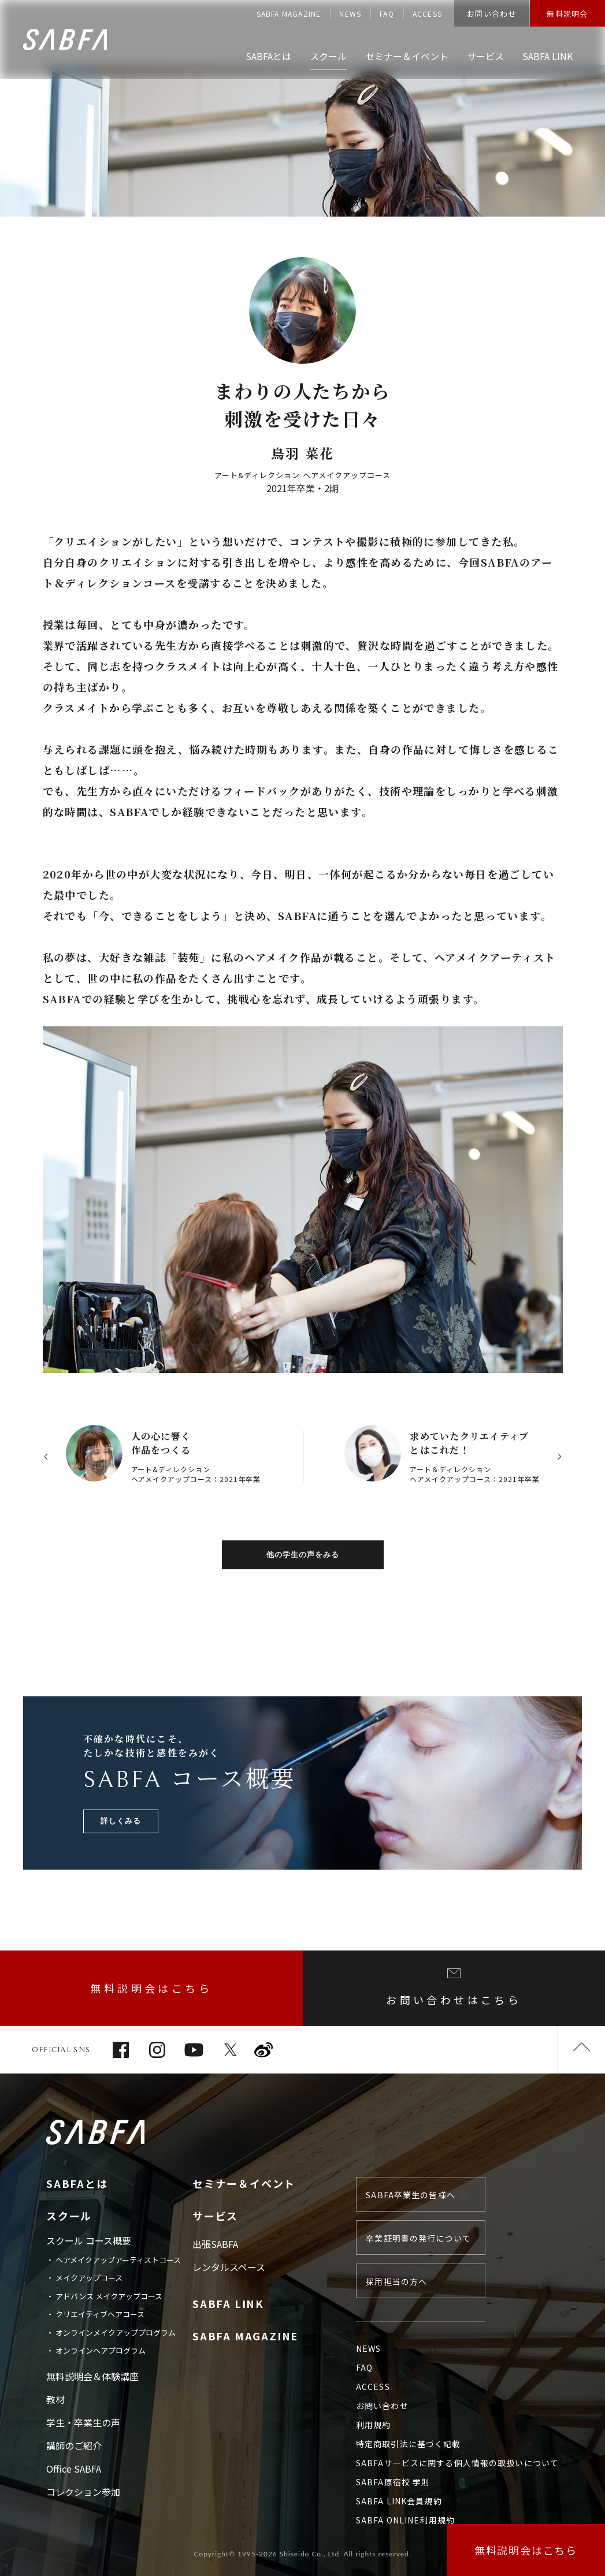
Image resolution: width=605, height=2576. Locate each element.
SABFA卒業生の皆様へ (410, 2195)
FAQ (387, 13)
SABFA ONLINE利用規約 (405, 2520)
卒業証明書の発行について (418, 2238)
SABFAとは (77, 2183)
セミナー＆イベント (243, 2183)
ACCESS (427, 13)
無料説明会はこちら (151, 1988)
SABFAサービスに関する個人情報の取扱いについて (457, 2463)
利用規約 (373, 2424)
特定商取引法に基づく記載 (408, 2444)
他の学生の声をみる (302, 1554)
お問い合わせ (492, 13)
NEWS (350, 13)
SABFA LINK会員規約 (399, 2501)
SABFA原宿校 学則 (393, 2482)
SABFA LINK (228, 2303)
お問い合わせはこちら (453, 1987)
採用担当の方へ (396, 2281)
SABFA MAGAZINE (289, 13)
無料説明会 (567, 13)
